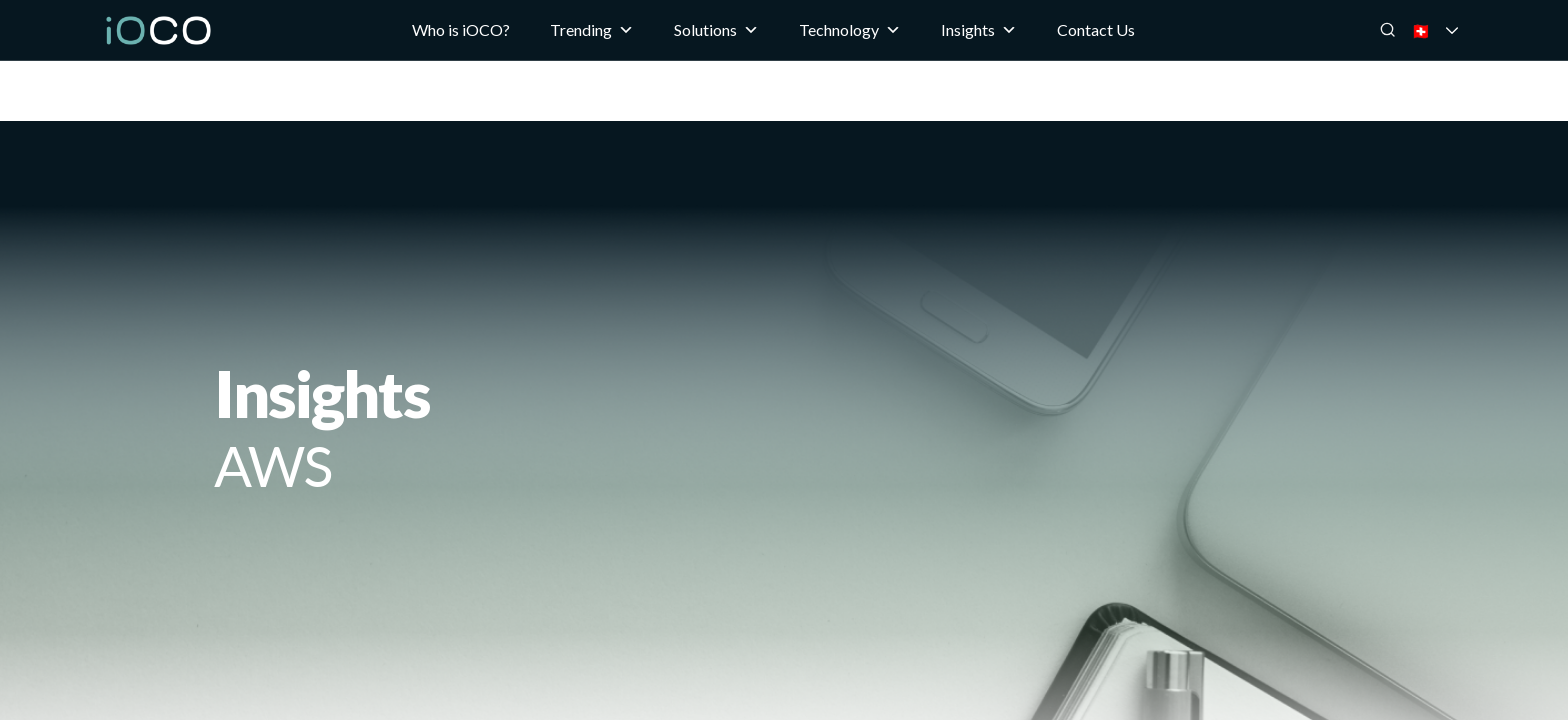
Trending (592, 30)
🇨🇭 (1448, 30)
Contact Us (1096, 29)
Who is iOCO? (461, 29)
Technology (850, 30)
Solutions (716, 30)
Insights (979, 30)
